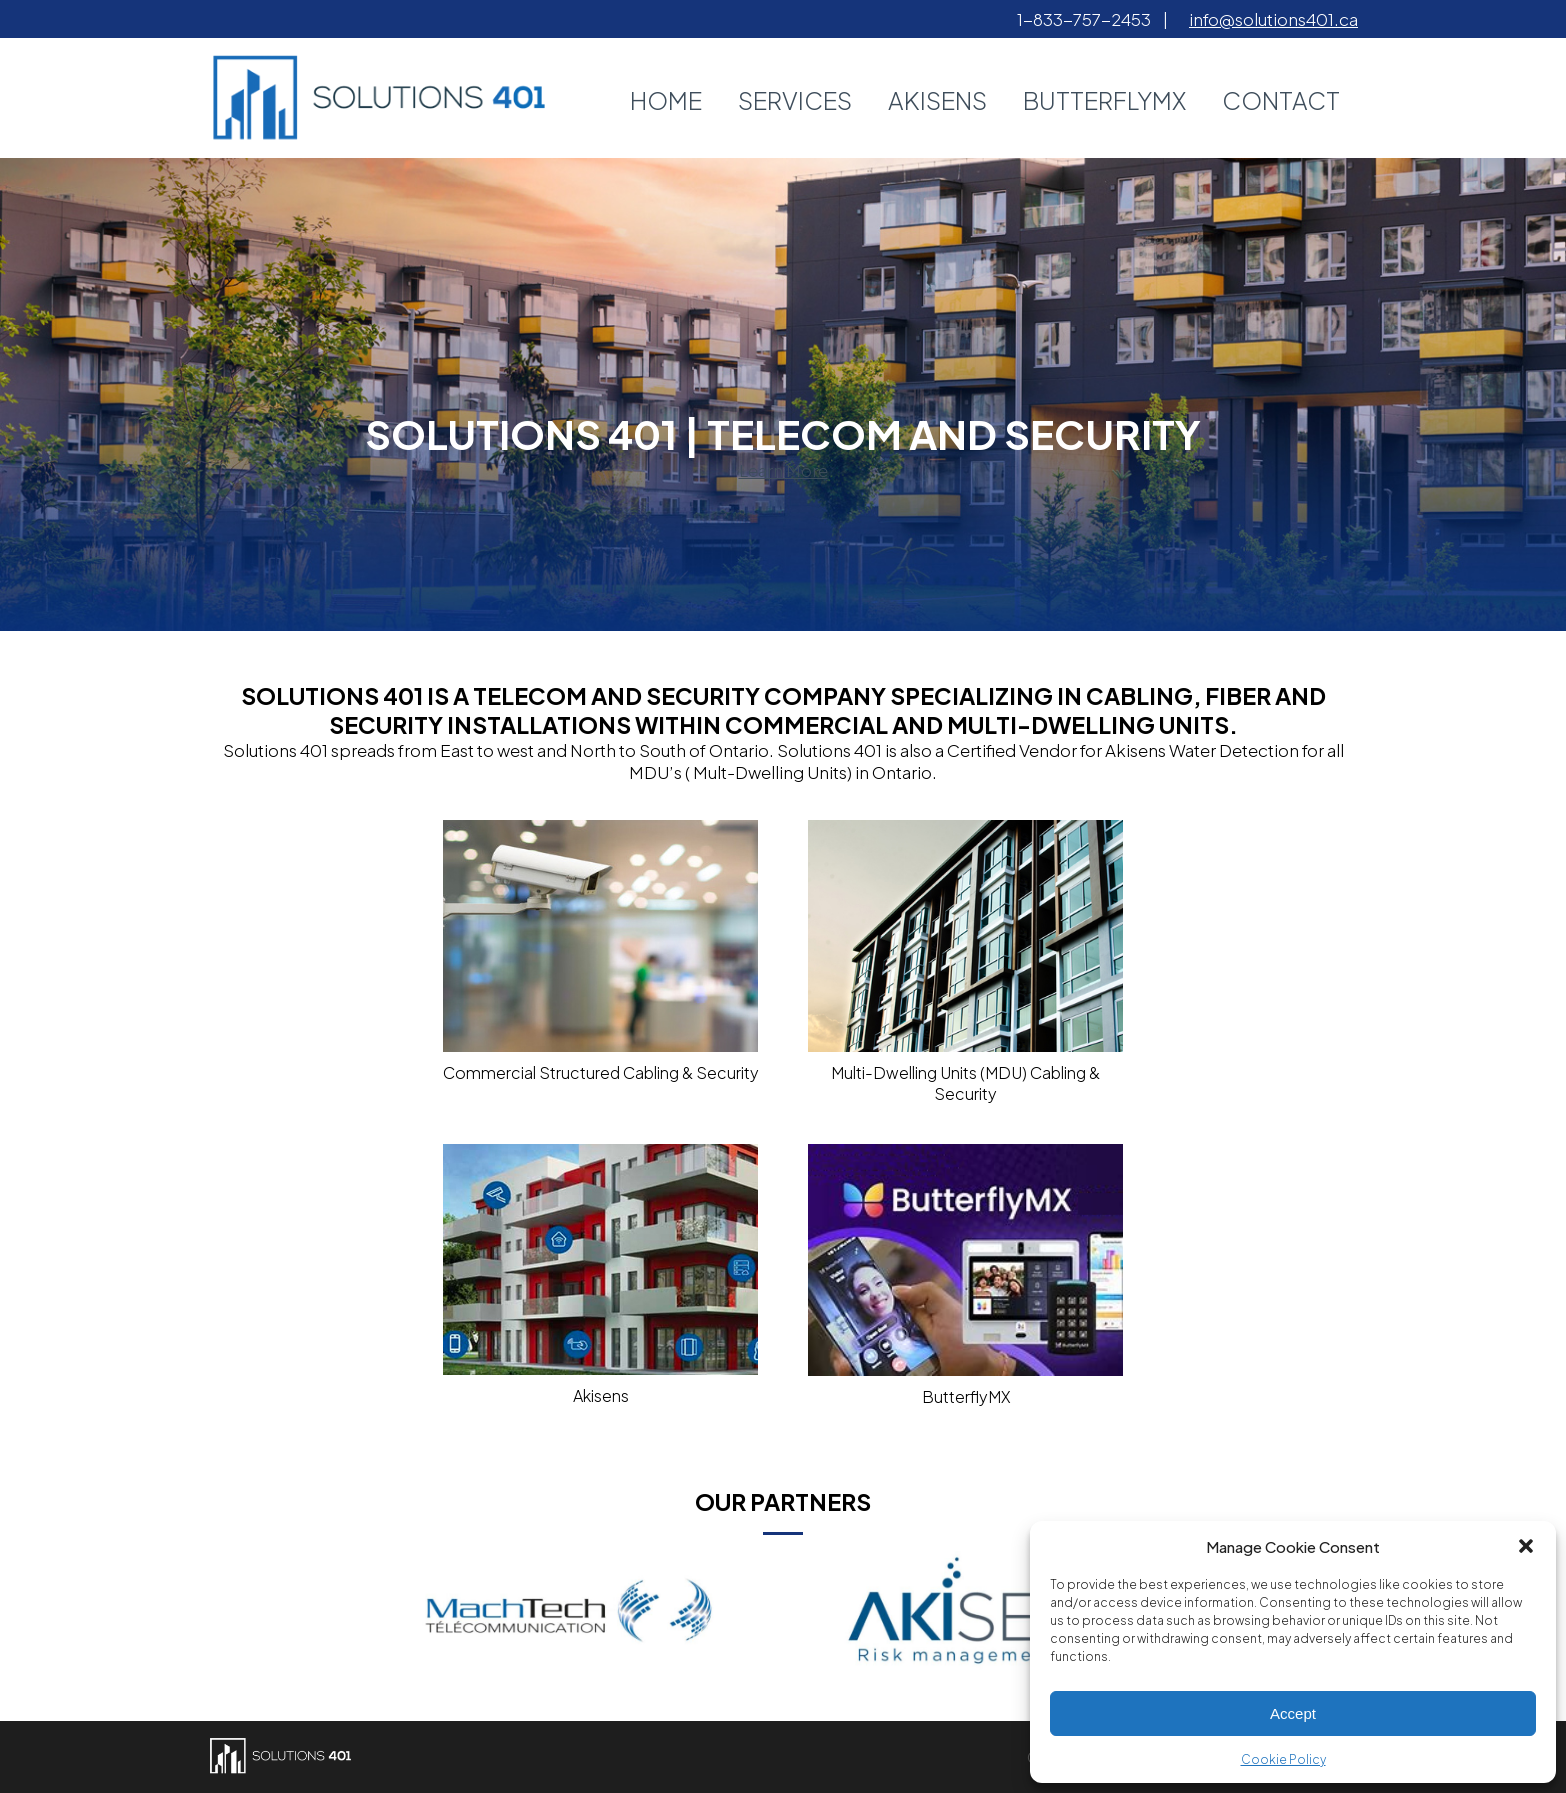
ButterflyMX (1104, 100)
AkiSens (937, 100)
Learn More (783, 470)
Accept (1293, 1713)
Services (795, 100)
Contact (1281, 100)
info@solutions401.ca (1273, 19)
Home (666, 100)
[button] (1526, 1546)
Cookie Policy (1283, 1759)
